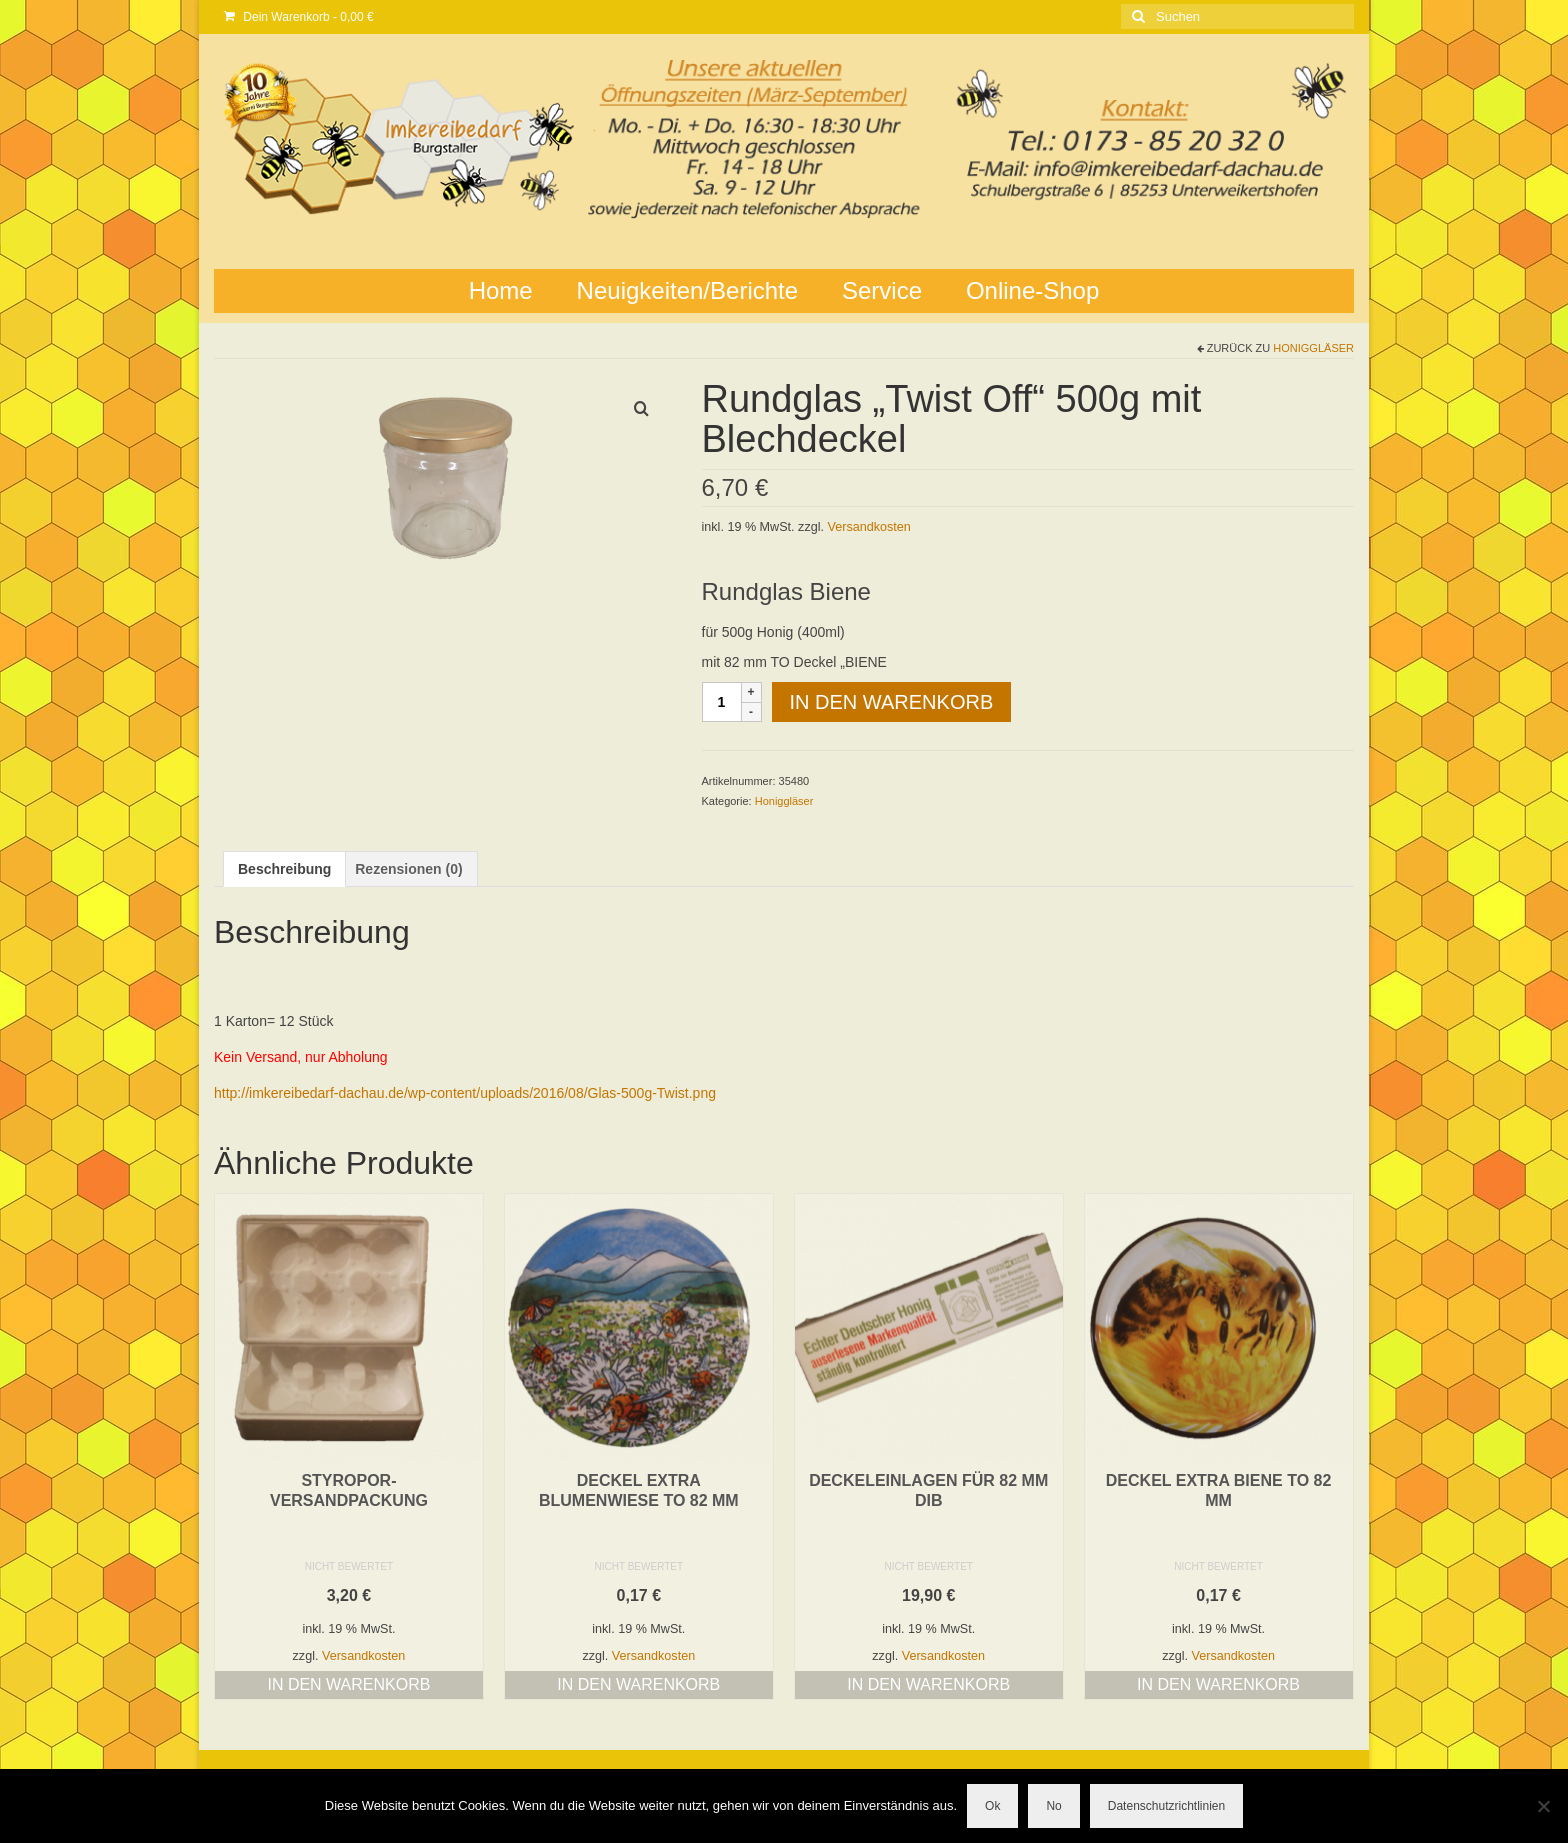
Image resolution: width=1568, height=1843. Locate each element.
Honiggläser (1313, 348)
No (1053, 1806)
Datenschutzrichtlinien (1166, 1806)
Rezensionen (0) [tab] (408, 869)
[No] (1543, 1806)
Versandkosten (869, 527)
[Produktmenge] (722, 702)
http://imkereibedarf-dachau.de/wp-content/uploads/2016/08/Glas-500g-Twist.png (465, 1093)
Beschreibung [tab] (284, 869)
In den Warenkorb (892, 702)
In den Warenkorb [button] (348, 1684)
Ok (992, 1806)
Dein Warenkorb (299, 17)
